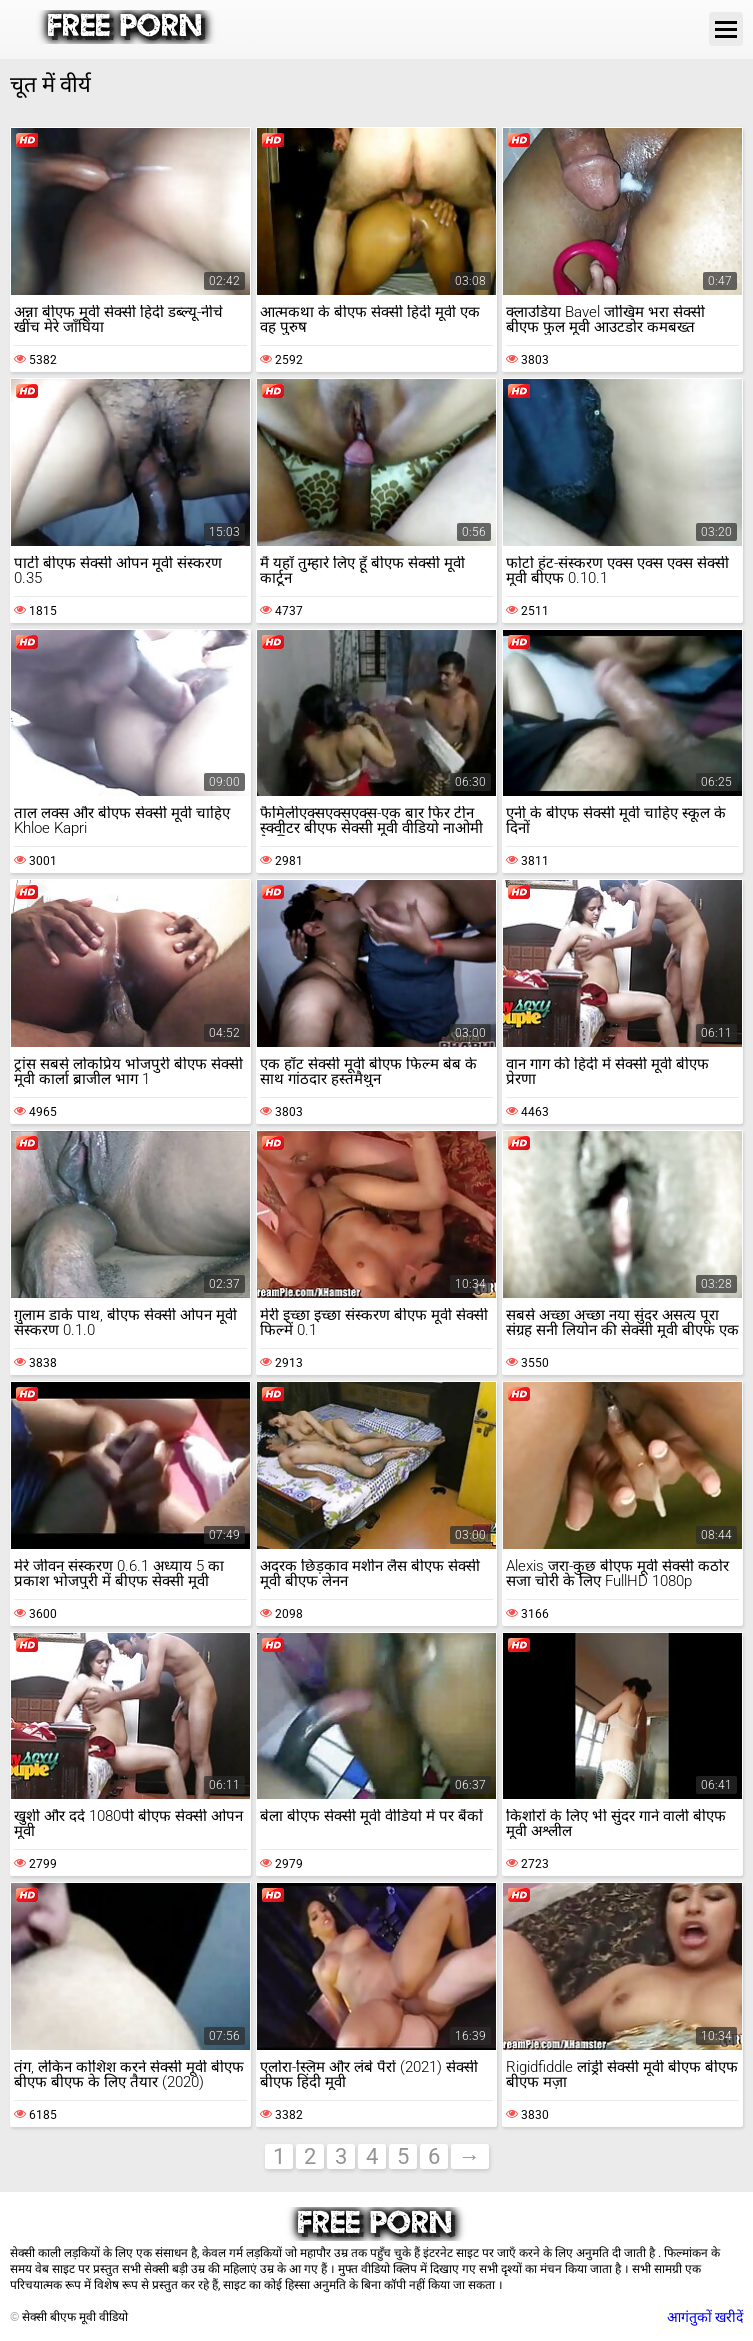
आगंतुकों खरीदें (705, 2317)
